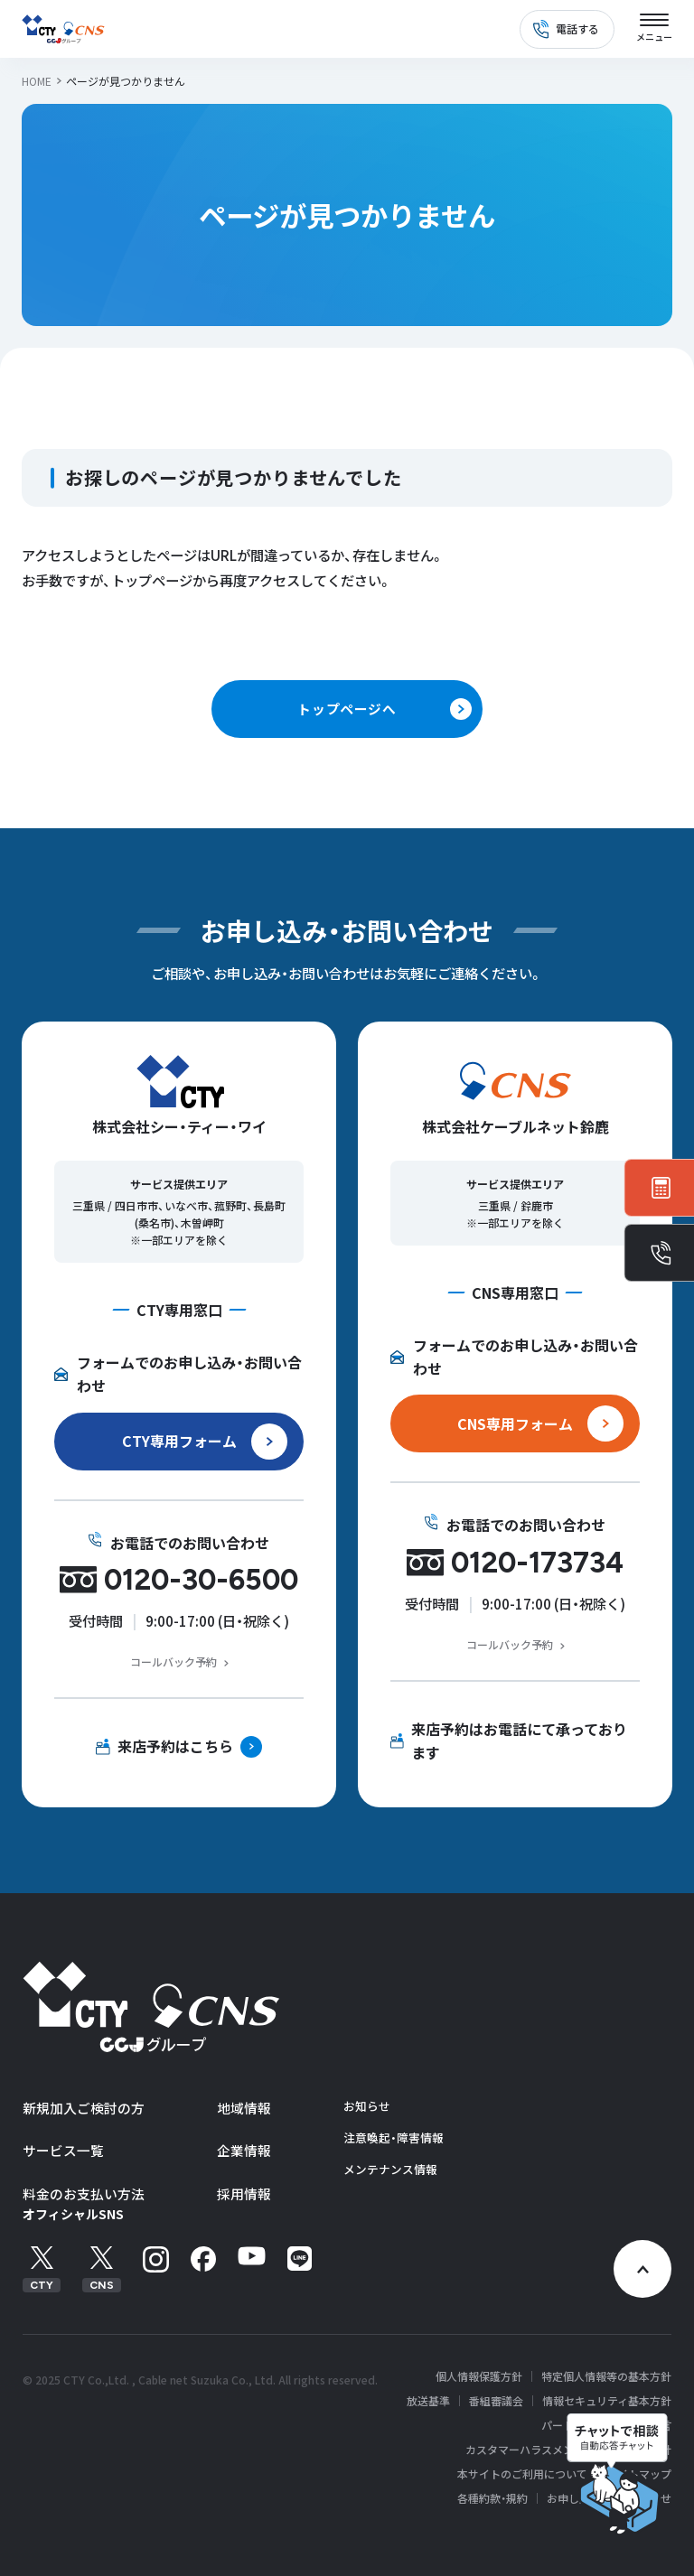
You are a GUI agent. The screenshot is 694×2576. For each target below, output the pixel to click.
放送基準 (428, 2400)
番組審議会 (496, 2400)
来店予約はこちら (175, 1746)
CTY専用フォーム (179, 1440)
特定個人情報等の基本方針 (606, 2376)
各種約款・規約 (492, 2498)
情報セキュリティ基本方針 (606, 2400)
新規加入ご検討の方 (84, 2107)
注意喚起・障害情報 (393, 2137)
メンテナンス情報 (390, 2169)
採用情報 (244, 2193)
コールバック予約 (173, 1661)
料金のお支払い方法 (84, 2193)
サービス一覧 (63, 2150)
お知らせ (366, 2105)
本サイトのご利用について (522, 2474)
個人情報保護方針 (479, 2376)
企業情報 (244, 2150)
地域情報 (244, 2107)
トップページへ (346, 708)
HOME (37, 81)
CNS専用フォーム (515, 1423)
